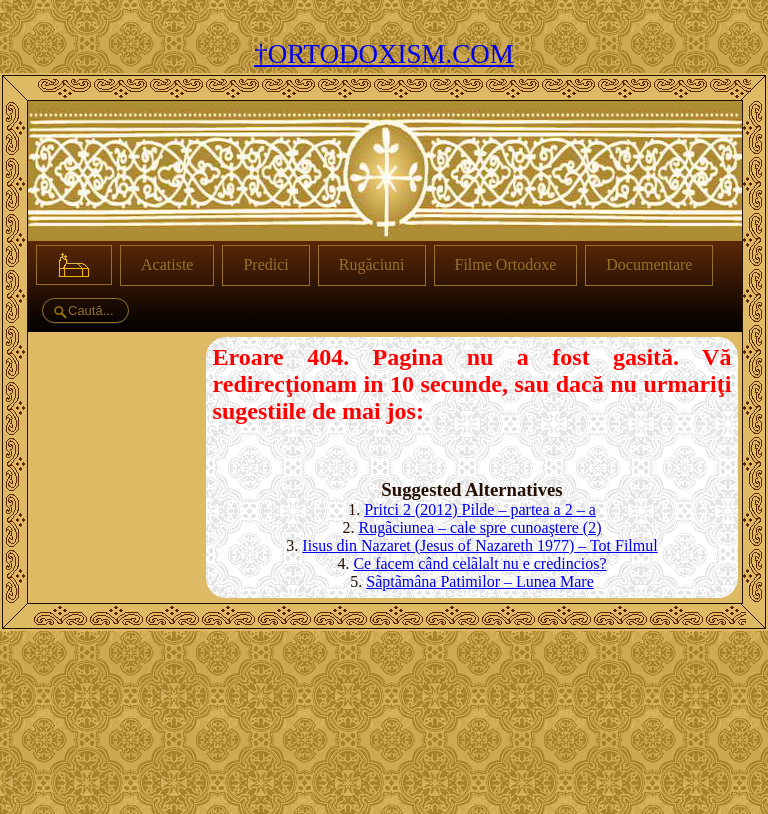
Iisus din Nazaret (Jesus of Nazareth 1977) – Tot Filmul (479, 545)
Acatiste (167, 264)
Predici (265, 264)
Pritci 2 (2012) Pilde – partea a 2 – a (480, 509)
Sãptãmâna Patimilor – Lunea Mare (479, 581)
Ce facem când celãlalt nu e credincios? (479, 563)
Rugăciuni (372, 264)
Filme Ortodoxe (506, 264)
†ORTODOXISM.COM (384, 54)
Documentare (649, 264)
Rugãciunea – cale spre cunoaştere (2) (480, 527)
